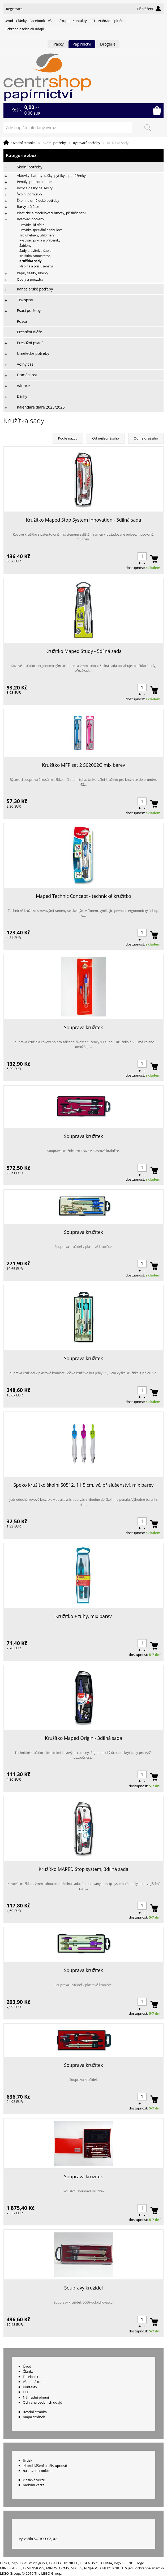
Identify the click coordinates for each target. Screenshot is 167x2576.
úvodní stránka (35, 2411)
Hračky (58, 44)
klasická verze (34, 2480)
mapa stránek (34, 2416)
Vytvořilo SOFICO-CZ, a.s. (38, 2538)
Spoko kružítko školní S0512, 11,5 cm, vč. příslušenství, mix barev (83, 1485)
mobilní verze (34, 2485)
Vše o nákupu (59, 20)
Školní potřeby (54, 142)
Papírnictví (81, 44)
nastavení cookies (37, 2470)
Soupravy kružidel (83, 2287)
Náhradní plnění (111, 20)
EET (93, 20)
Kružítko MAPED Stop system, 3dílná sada (83, 1869)
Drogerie (107, 44)
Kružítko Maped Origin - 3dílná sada (83, 1738)
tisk (29, 2460)
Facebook (37, 20)
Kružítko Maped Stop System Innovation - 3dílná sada (83, 520)
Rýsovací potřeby (86, 142)
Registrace (14, 8)
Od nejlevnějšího (105, 438)
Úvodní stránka (23, 142)
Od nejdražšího (146, 438)
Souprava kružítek (83, 1027)
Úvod (9, 20)
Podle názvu (68, 438)
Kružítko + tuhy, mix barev (83, 1616)
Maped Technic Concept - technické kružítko (83, 896)
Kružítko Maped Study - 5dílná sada (83, 651)
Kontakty (79, 20)
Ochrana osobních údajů (24, 28)
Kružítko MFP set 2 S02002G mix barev (83, 765)
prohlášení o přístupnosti (47, 2465)
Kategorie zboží (83, 155)
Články (21, 20)
